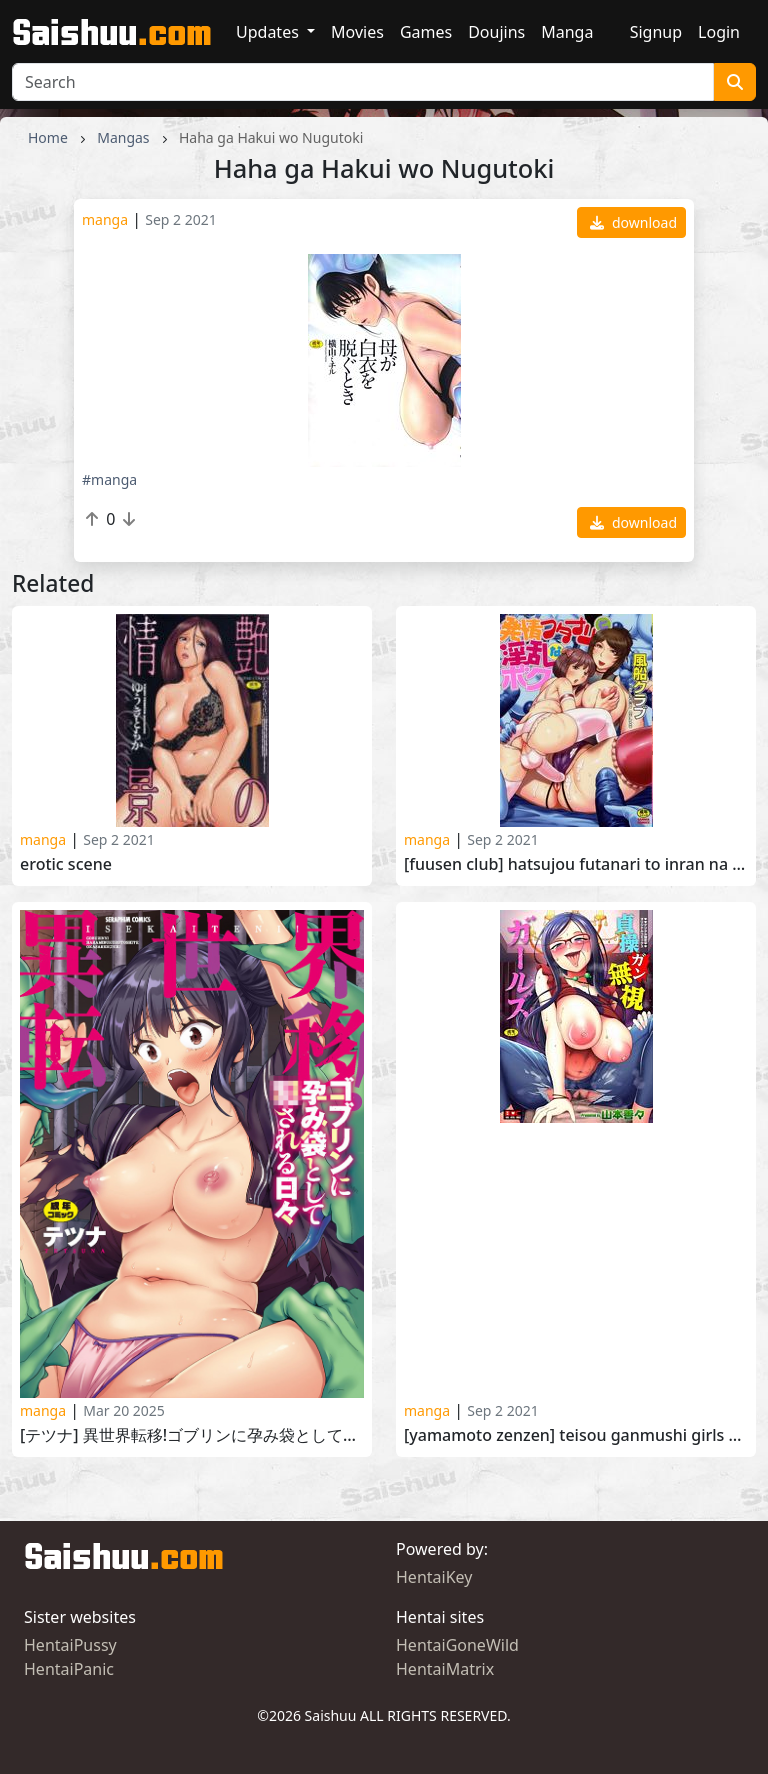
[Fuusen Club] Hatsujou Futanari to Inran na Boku (576, 864)
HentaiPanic (69, 1669)
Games (426, 32)
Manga (567, 32)
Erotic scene (66, 864)
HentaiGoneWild (457, 1645)
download (633, 222)
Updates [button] (269, 32)
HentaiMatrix (445, 1669)
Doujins (496, 32)
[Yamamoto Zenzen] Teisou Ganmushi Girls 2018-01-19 (576, 1435)
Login (719, 32)
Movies (357, 32)
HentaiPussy (70, 1645)
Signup (656, 32)
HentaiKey (434, 1577)
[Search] (363, 82)
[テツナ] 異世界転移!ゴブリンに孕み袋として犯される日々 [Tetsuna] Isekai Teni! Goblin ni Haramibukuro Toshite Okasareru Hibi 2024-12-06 (192, 1435)
